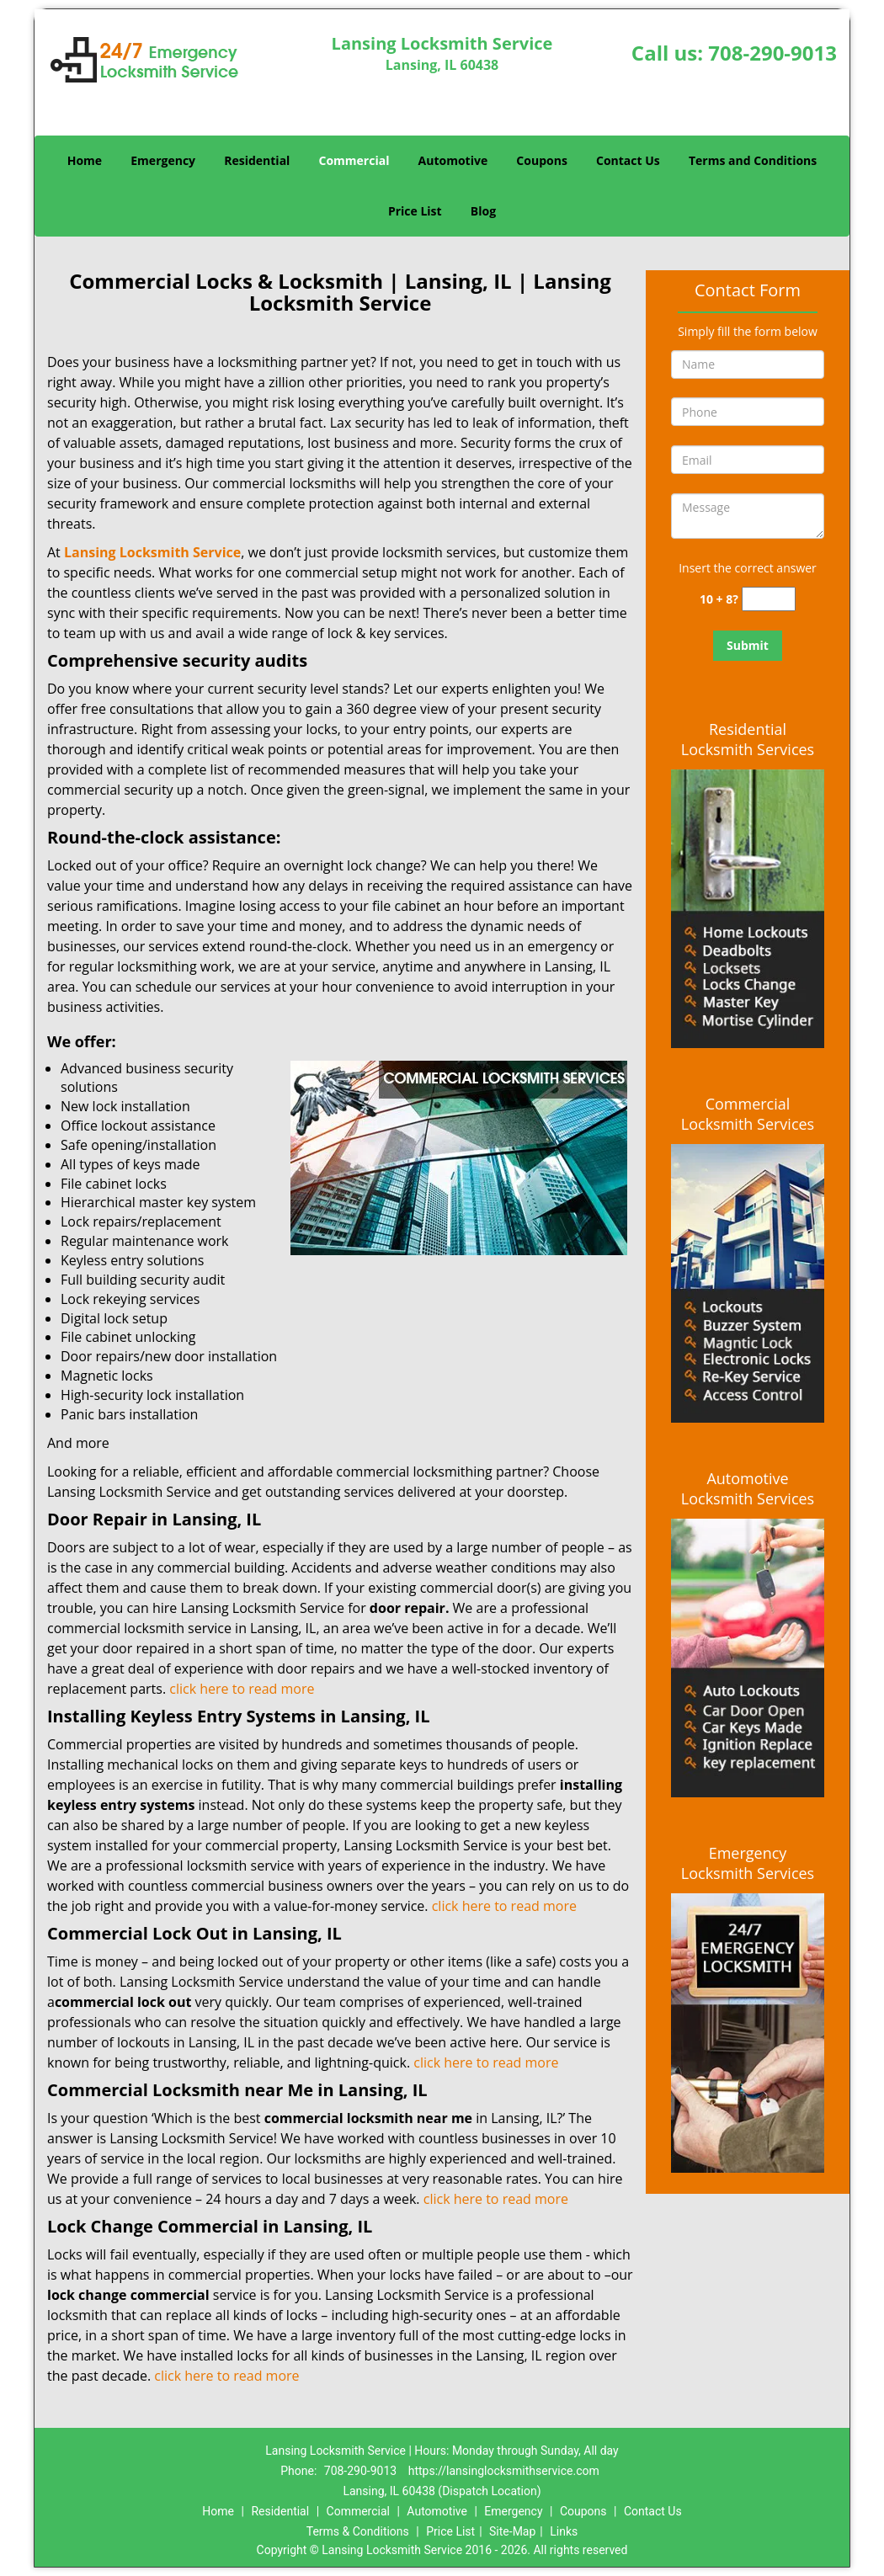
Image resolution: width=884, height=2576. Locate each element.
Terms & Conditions (357, 2531)
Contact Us (628, 160)
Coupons (541, 160)
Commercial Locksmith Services (747, 1114)
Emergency (162, 160)
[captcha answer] (769, 599)
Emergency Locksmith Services (747, 1863)
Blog (483, 211)
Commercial (354, 160)
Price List (415, 211)
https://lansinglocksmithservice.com (503, 2471)
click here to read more (243, 1688)
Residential (257, 160)
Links (564, 2531)
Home (84, 160)
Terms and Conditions (753, 160)
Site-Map (512, 2531)
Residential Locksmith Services (747, 739)
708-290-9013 (772, 53)
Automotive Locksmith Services (747, 1488)
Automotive (453, 160)
